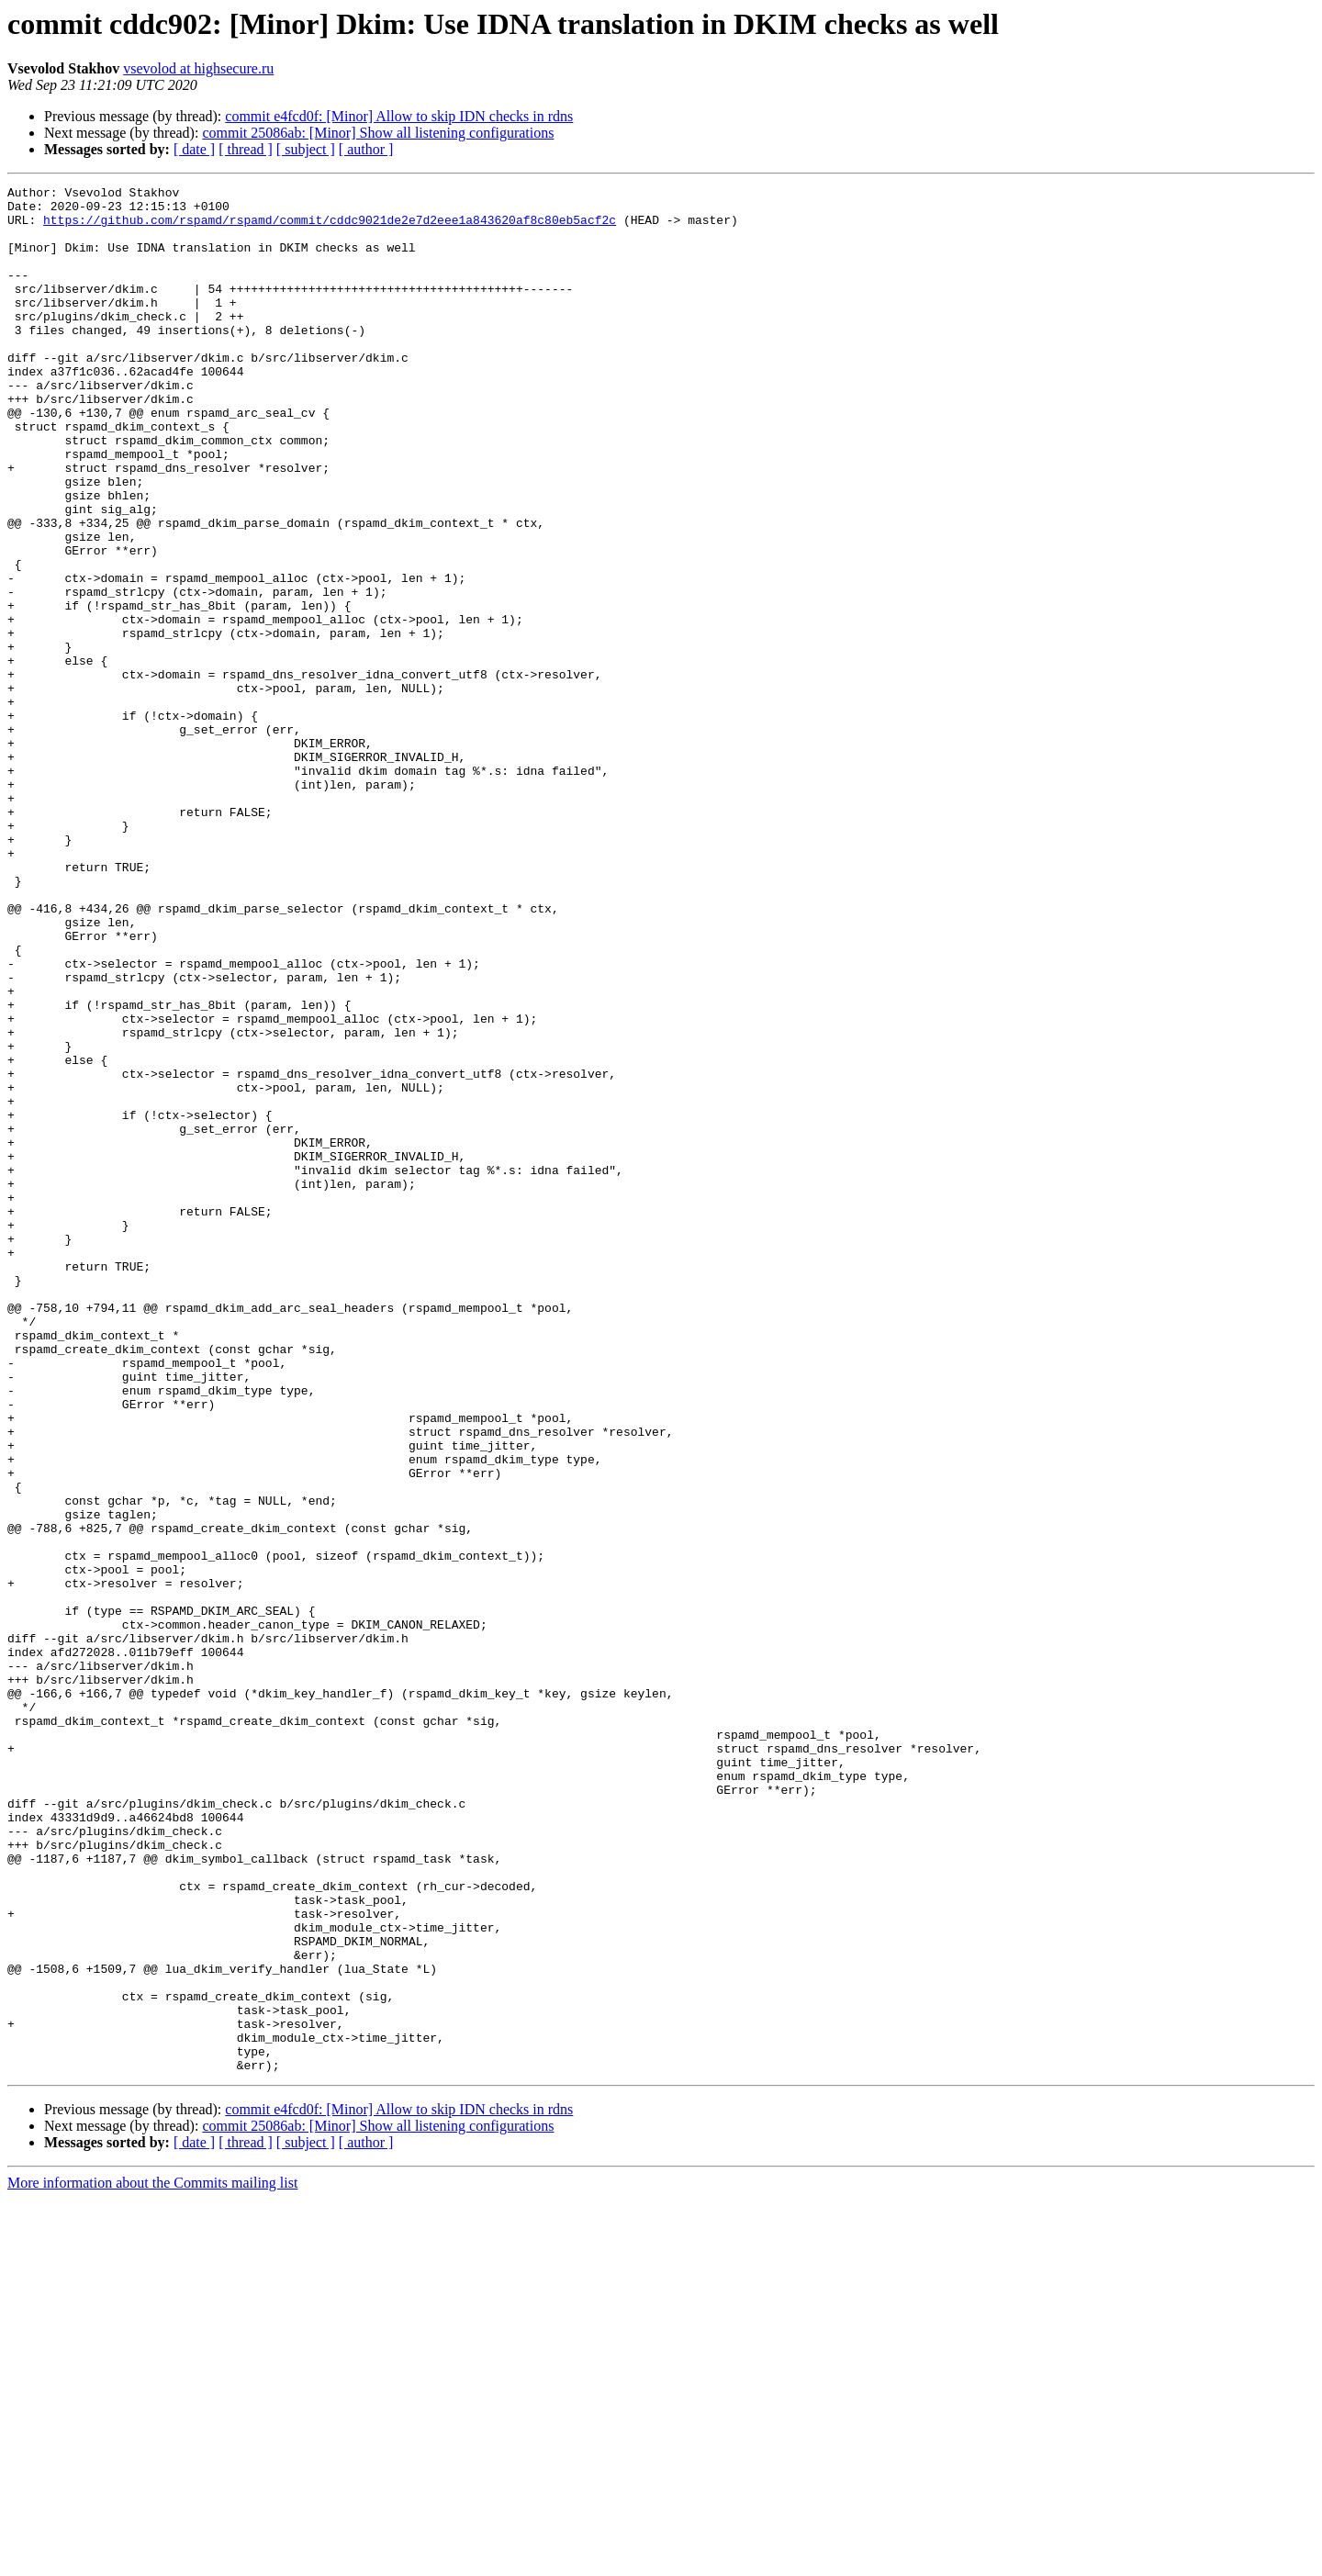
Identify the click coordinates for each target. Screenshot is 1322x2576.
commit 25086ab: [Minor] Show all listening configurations (378, 132)
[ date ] (194, 149)
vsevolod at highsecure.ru (198, 68)
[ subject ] (305, 149)
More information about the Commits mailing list (152, 2560)
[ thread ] (245, 149)
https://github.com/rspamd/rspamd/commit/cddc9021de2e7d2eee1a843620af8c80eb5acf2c (329, 227)
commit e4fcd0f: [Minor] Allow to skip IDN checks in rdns (399, 116)
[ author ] (366, 149)
